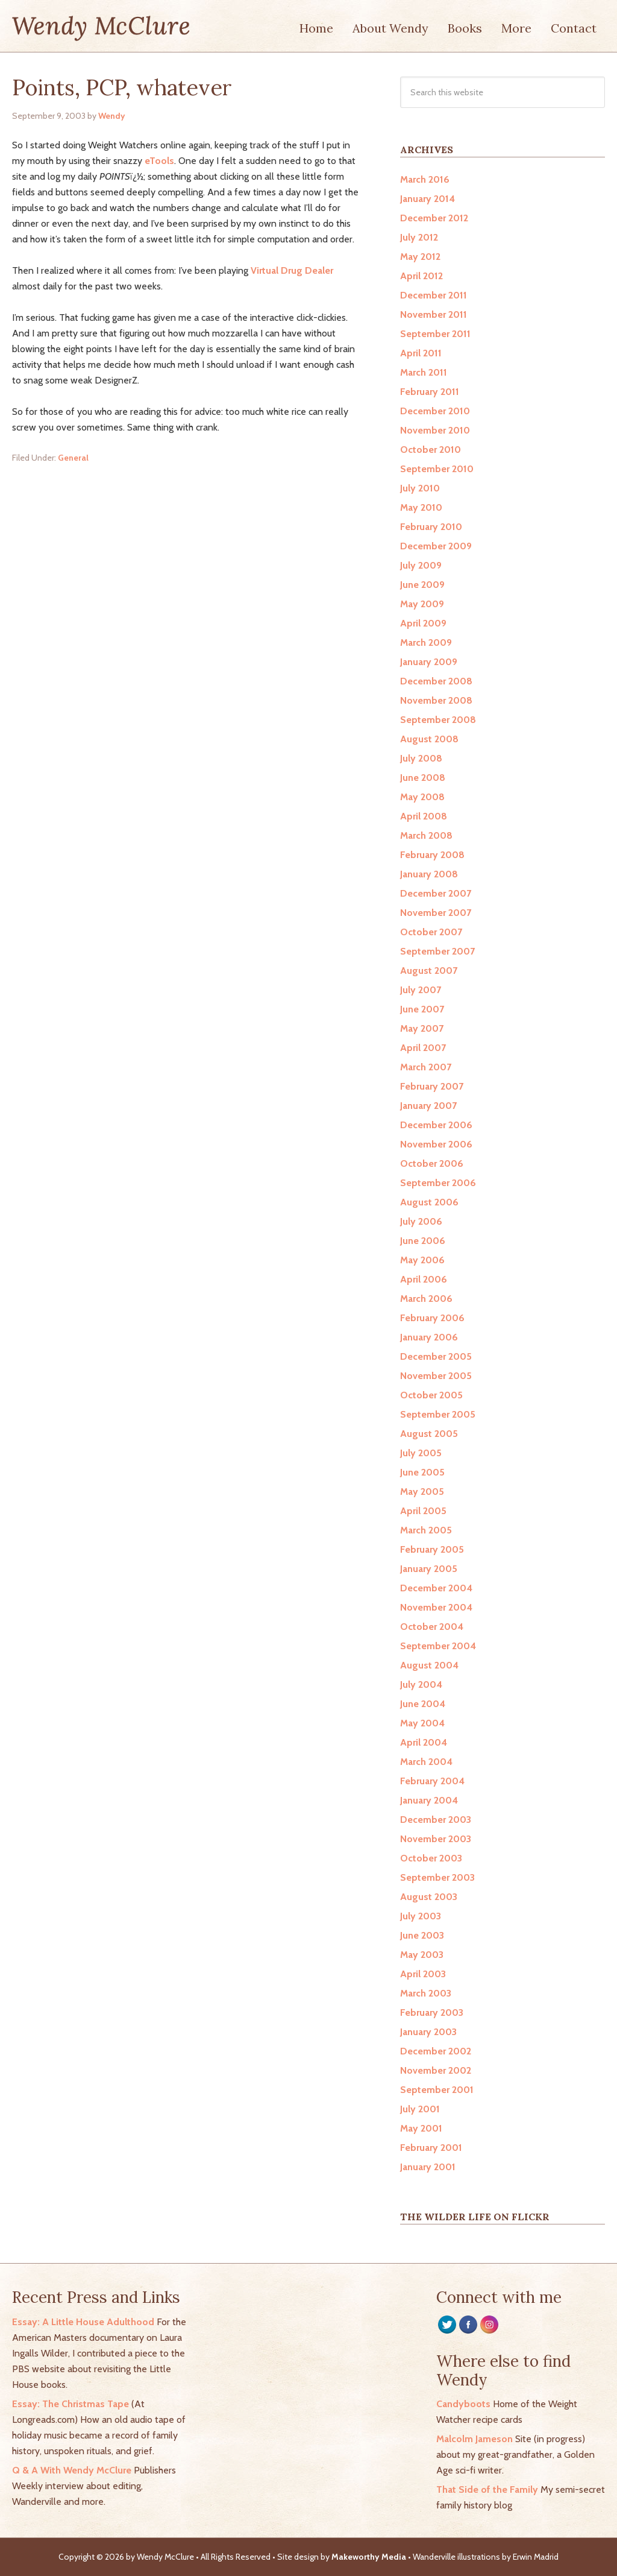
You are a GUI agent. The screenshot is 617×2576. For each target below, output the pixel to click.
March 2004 (426, 1761)
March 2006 (426, 1298)
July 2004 (421, 1684)
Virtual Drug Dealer (292, 270)
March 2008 (426, 835)
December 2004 (436, 1588)
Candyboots (463, 2404)
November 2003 (435, 1839)
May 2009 (422, 604)
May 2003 (421, 1954)
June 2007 (422, 1009)
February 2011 (429, 391)
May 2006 (422, 1260)
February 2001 (431, 2147)
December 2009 (436, 546)
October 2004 (431, 1626)
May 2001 (421, 2128)
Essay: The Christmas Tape (70, 2404)
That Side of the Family (487, 2489)
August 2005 (429, 1433)
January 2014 (427, 198)
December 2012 (434, 218)
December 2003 (435, 1819)
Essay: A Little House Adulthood (83, 2322)
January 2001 (428, 2167)
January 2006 (429, 1337)
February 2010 (431, 526)
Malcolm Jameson (474, 2439)
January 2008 (429, 874)
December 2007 (435, 893)
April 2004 (423, 1742)
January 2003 (428, 2032)
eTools (159, 160)
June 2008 (422, 777)
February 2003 (431, 2012)
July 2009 (421, 565)
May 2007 (421, 1028)
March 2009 (426, 642)
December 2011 (433, 295)
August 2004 (429, 1665)
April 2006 (423, 1279)
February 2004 (432, 1781)
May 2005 (422, 1491)
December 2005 (436, 1356)
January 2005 (428, 1568)
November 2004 (436, 1607)
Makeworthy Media (368, 2556)
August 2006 (429, 1202)
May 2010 (421, 507)
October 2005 (431, 1395)
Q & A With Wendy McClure (71, 2470)
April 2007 (423, 1047)
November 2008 (436, 700)
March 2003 (425, 1993)
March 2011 (423, 372)
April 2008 (423, 816)
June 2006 (422, 1240)
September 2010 (437, 469)
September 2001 (437, 2089)
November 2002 (435, 2070)
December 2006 (436, 1125)
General (73, 457)
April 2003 (423, 1974)
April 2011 (421, 353)
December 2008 (436, 681)
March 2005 (426, 1530)
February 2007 (431, 1086)
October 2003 (431, 1858)
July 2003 (420, 1916)
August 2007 (428, 970)
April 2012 (421, 276)
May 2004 (422, 1723)
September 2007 (437, 951)
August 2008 (429, 739)
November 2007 (435, 912)
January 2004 (429, 1800)
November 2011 (433, 314)
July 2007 (420, 990)
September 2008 (438, 719)
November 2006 (436, 1144)
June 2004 (422, 1703)
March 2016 (424, 179)
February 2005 (432, 1549)
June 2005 (422, 1472)
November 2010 (435, 430)
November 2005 (436, 1375)
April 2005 (423, 1511)
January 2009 (428, 662)
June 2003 (422, 1935)
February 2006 (432, 1318)
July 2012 (419, 237)
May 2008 (422, 797)
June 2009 (422, 584)
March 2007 (425, 1067)
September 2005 (437, 1414)
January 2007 (428, 1105)
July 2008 (421, 758)
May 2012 (420, 256)
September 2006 (438, 1183)
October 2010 (430, 449)
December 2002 (435, 2051)
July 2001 (420, 2109)
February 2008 (432, 854)
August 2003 (428, 1896)
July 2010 (420, 488)
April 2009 (423, 623)
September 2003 (437, 1877)
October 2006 (431, 1163)
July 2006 (421, 1221)
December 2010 (435, 411)
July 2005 (421, 1453)
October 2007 (431, 932)
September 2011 (435, 333)
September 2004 (438, 1646)
